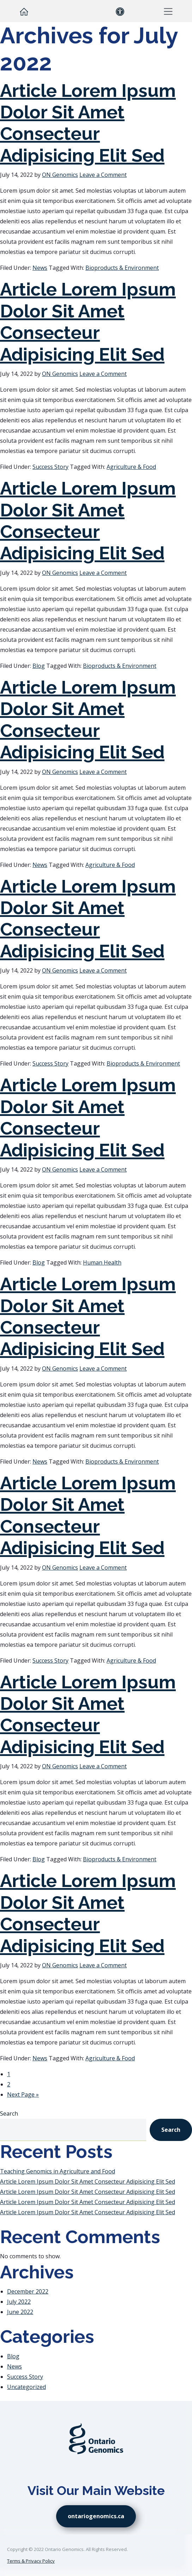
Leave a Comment (103, 175)
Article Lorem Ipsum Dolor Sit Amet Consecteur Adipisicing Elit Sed (88, 123)
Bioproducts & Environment (122, 268)
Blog (38, 666)
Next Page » (23, 2094)
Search (9, 2113)
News (39, 268)
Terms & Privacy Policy (31, 2561)
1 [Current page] (8, 2074)
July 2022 (19, 2301)
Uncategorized (26, 2387)
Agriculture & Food (131, 467)
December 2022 (27, 2291)
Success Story (50, 467)
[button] (168, 11)
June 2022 (20, 2312)
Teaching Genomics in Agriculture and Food (57, 2171)
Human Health (102, 1262)
